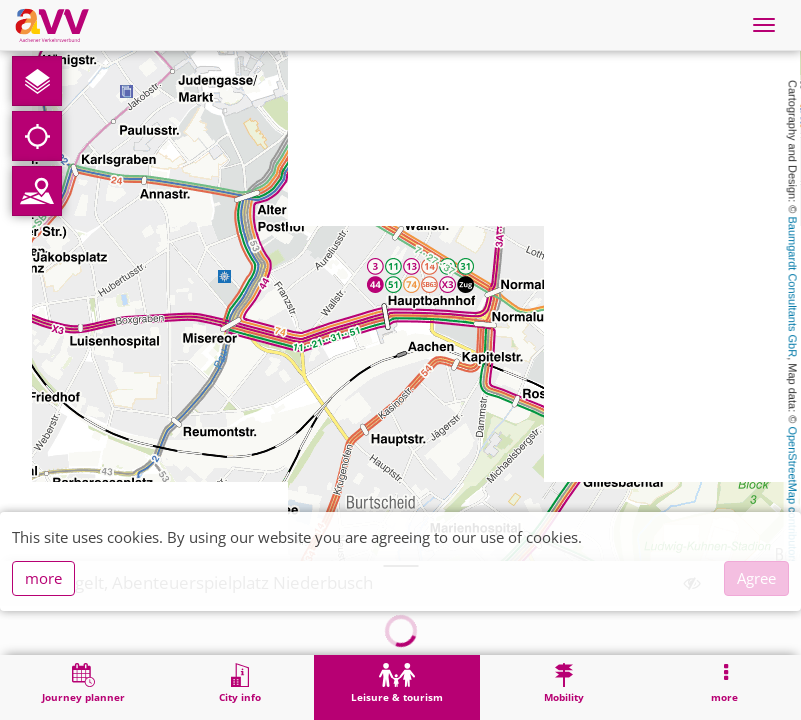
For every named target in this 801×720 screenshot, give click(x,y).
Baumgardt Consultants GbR (793, 287)
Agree (756, 578)
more (43, 578)
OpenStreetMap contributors (793, 495)
